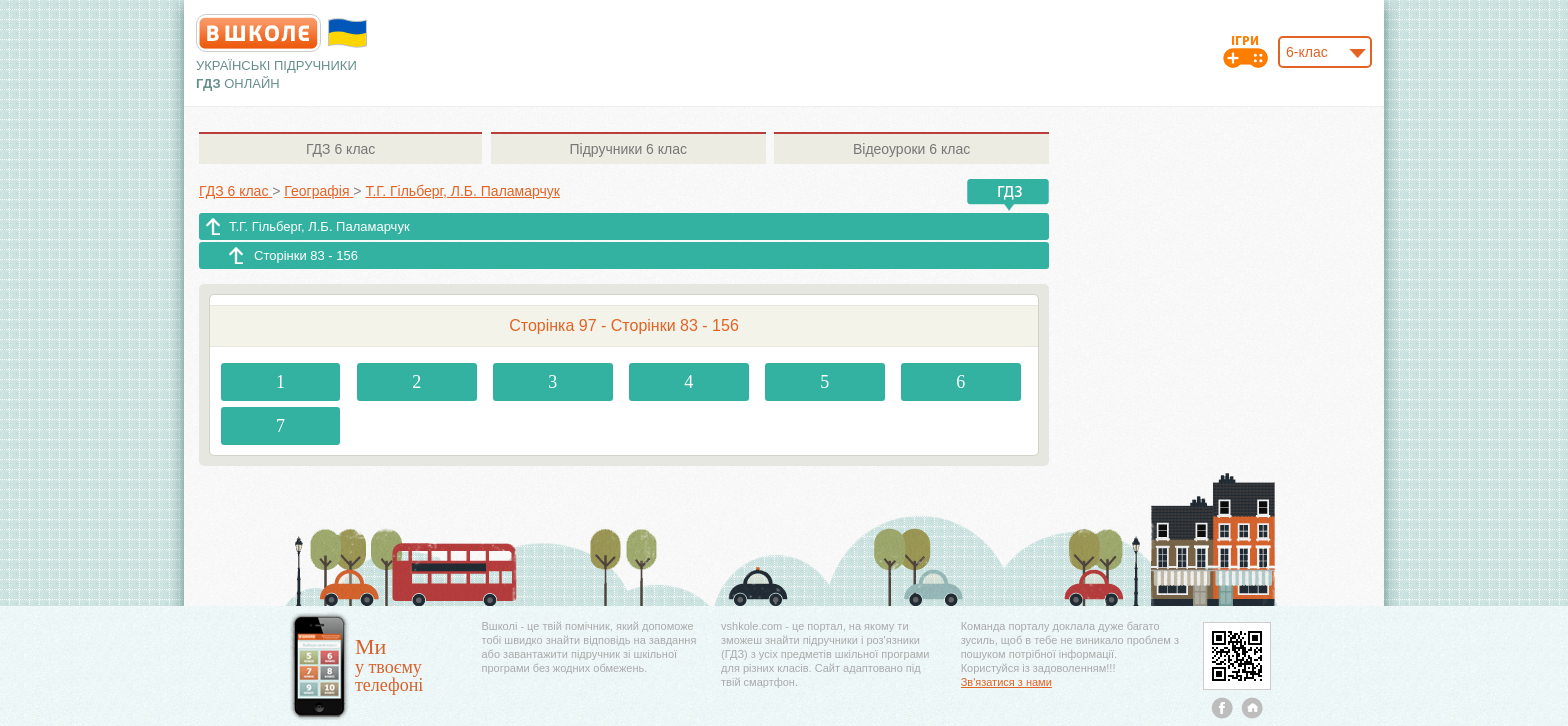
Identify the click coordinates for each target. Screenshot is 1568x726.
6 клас (340, 149)
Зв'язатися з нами (1006, 682)
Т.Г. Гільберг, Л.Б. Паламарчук (319, 226)
